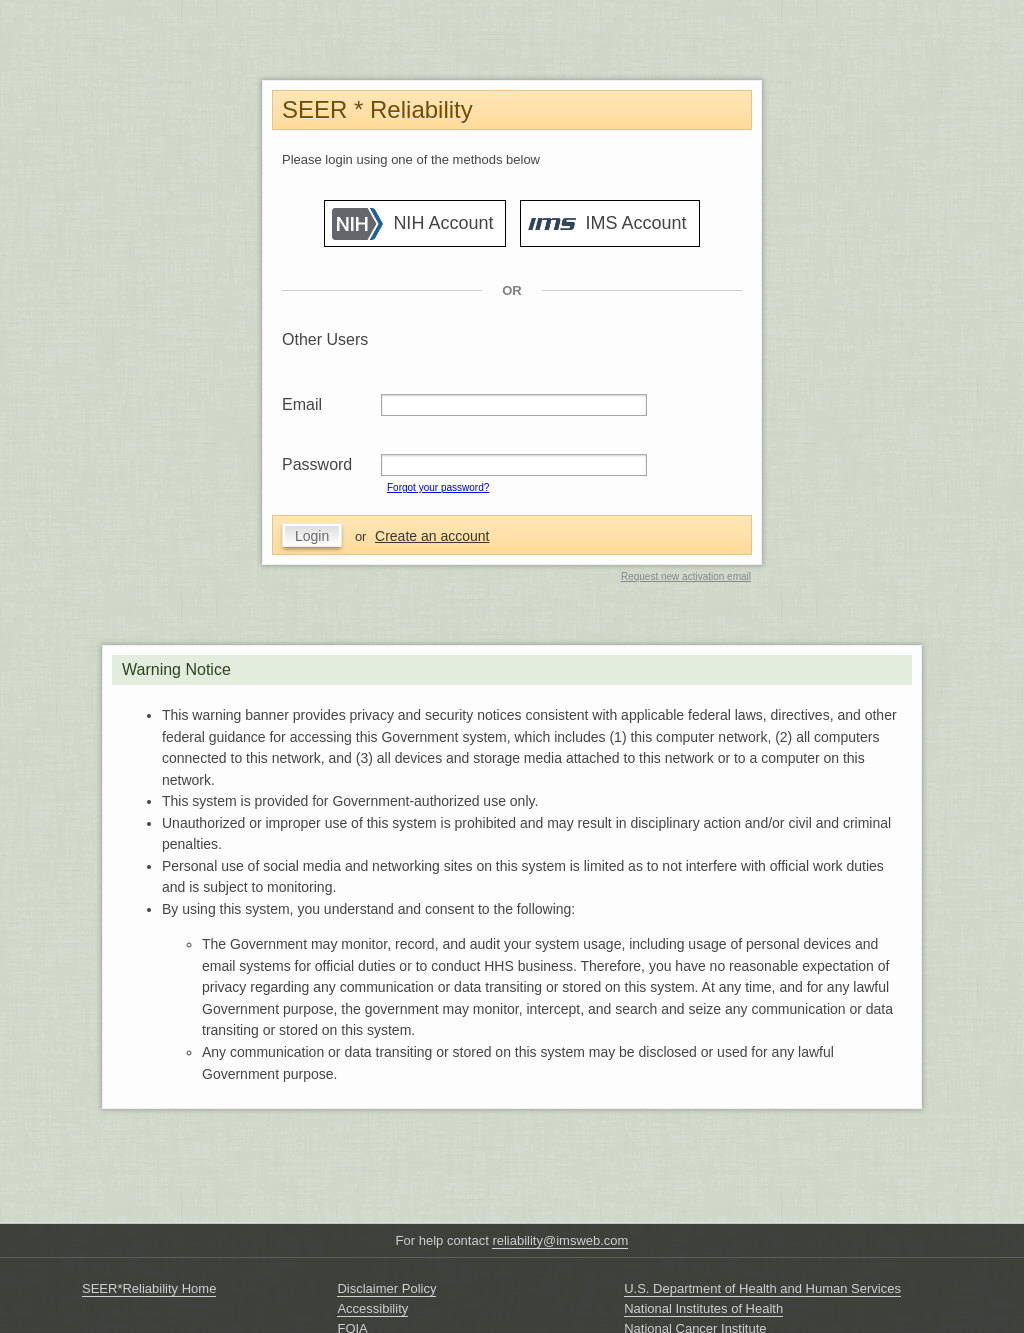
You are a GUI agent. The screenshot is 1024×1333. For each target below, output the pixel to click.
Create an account (432, 536)
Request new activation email (686, 576)
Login (312, 536)
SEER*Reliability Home (149, 1288)
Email (302, 404)
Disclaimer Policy (386, 1288)
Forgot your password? (438, 487)
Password (317, 464)
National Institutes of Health (703, 1308)
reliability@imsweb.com (560, 1240)
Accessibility (372, 1308)
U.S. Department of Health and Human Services (762, 1288)
